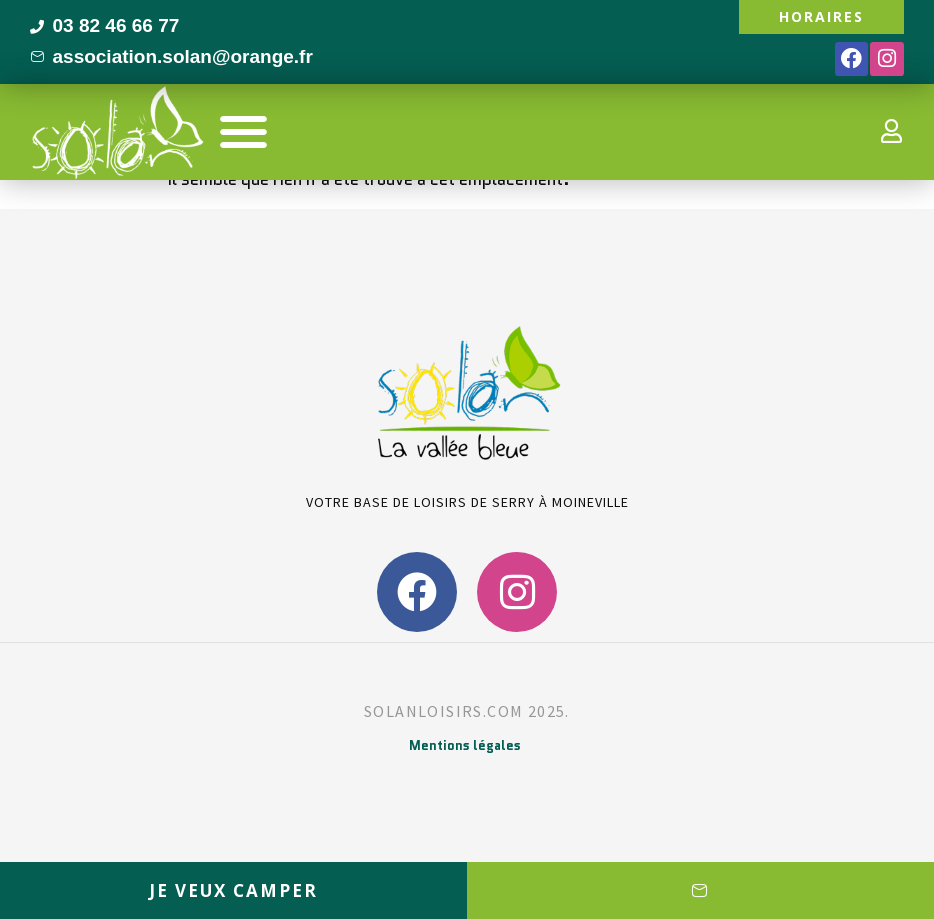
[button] (243, 131)
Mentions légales (465, 745)
